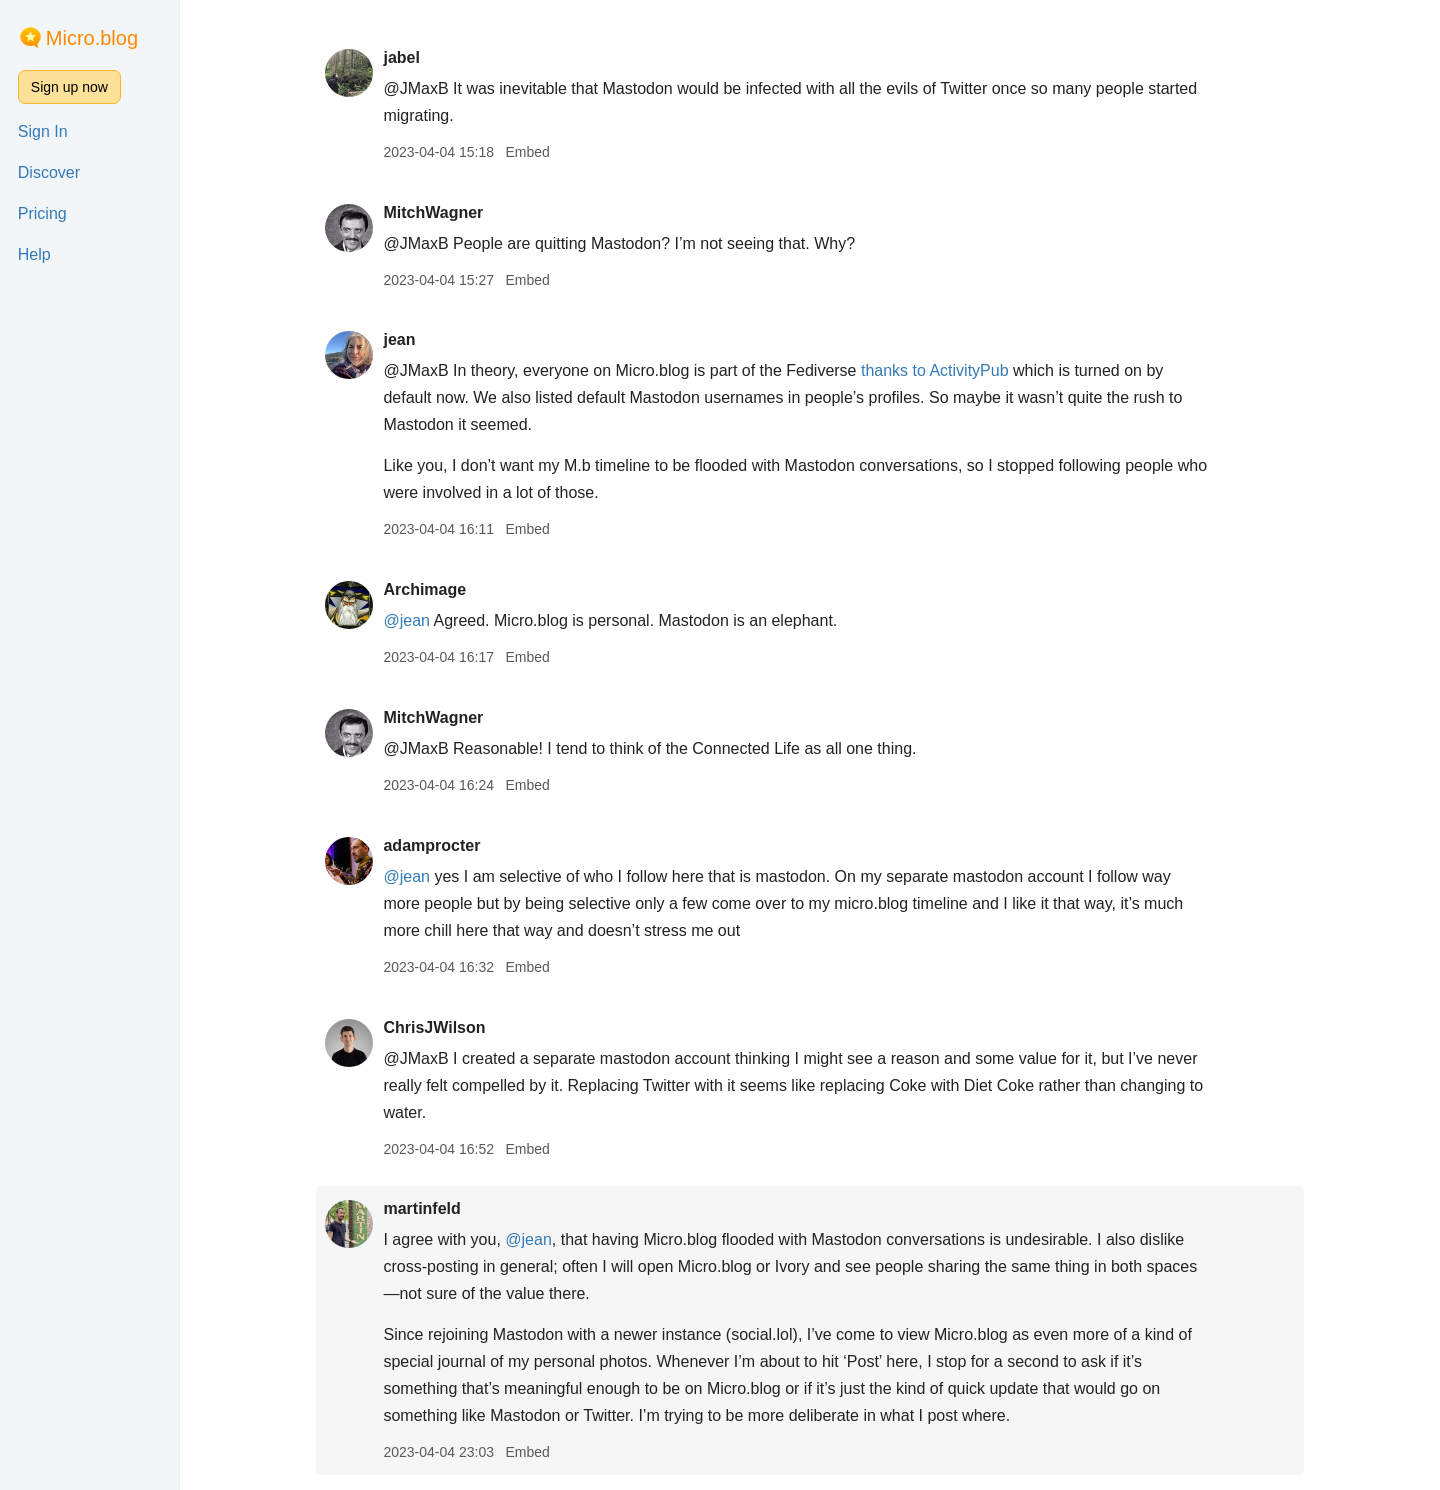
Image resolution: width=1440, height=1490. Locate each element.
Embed (527, 152)
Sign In (43, 131)
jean (399, 339)
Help (34, 254)
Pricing (42, 213)
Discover (49, 172)
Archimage (424, 589)
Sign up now (69, 87)
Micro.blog (92, 38)
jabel (401, 57)
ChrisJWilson (434, 1027)
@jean (406, 620)
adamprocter (431, 845)
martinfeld (421, 1208)
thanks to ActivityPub (935, 370)
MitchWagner (433, 212)
